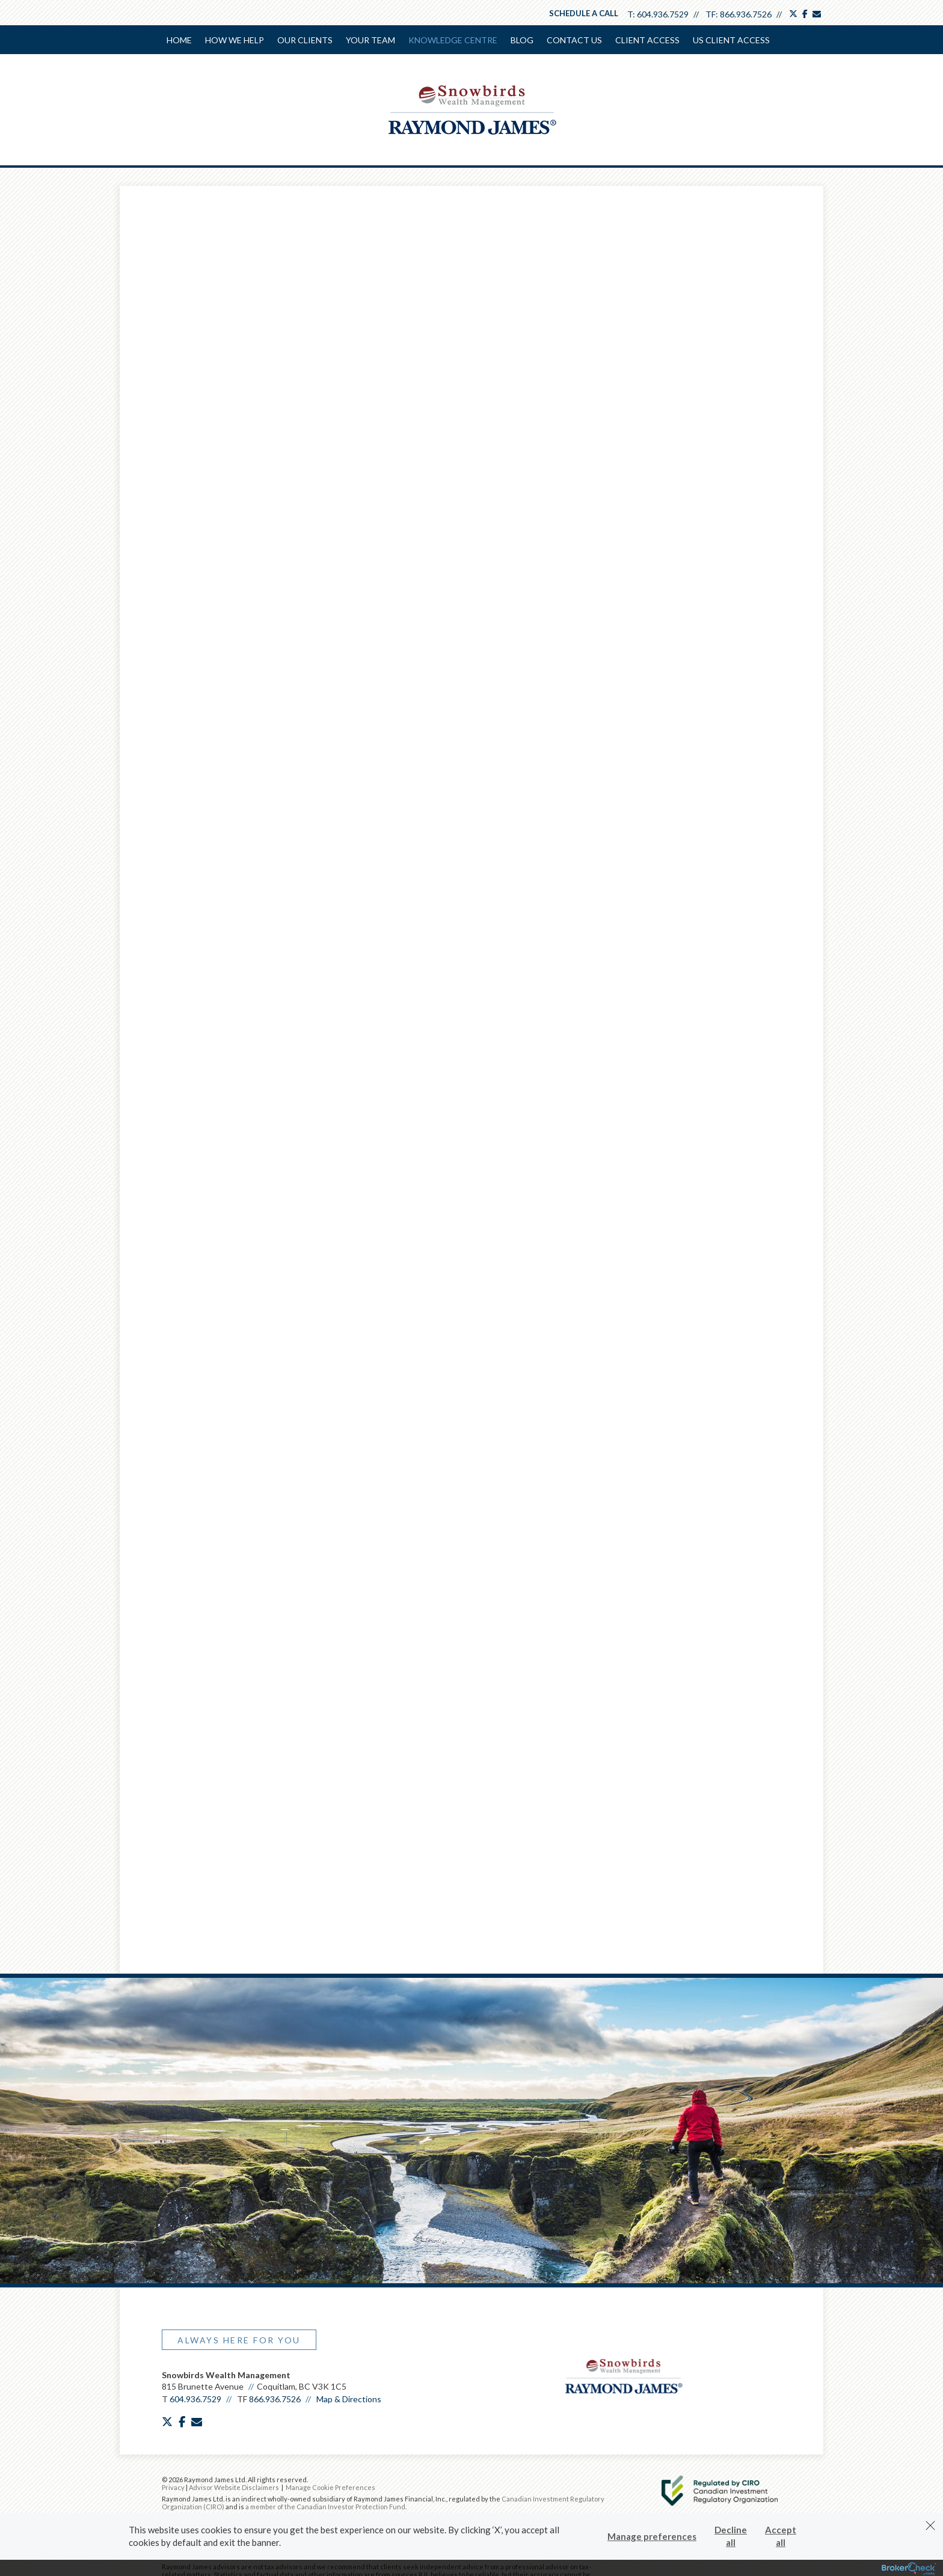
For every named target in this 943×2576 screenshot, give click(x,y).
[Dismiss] (930, 2525)
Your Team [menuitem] (370, 40)
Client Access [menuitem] (647, 40)
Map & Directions (348, 2462)
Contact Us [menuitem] (574, 40)
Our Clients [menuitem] (305, 40)
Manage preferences (651, 2536)
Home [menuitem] (179, 40)
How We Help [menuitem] (234, 40)
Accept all (780, 2536)
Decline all (730, 2536)
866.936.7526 (746, 14)
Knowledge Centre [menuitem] (452, 40)
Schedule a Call (583, 13)
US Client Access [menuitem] (731, 40)
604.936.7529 (663, 14)
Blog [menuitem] (522, 40)
